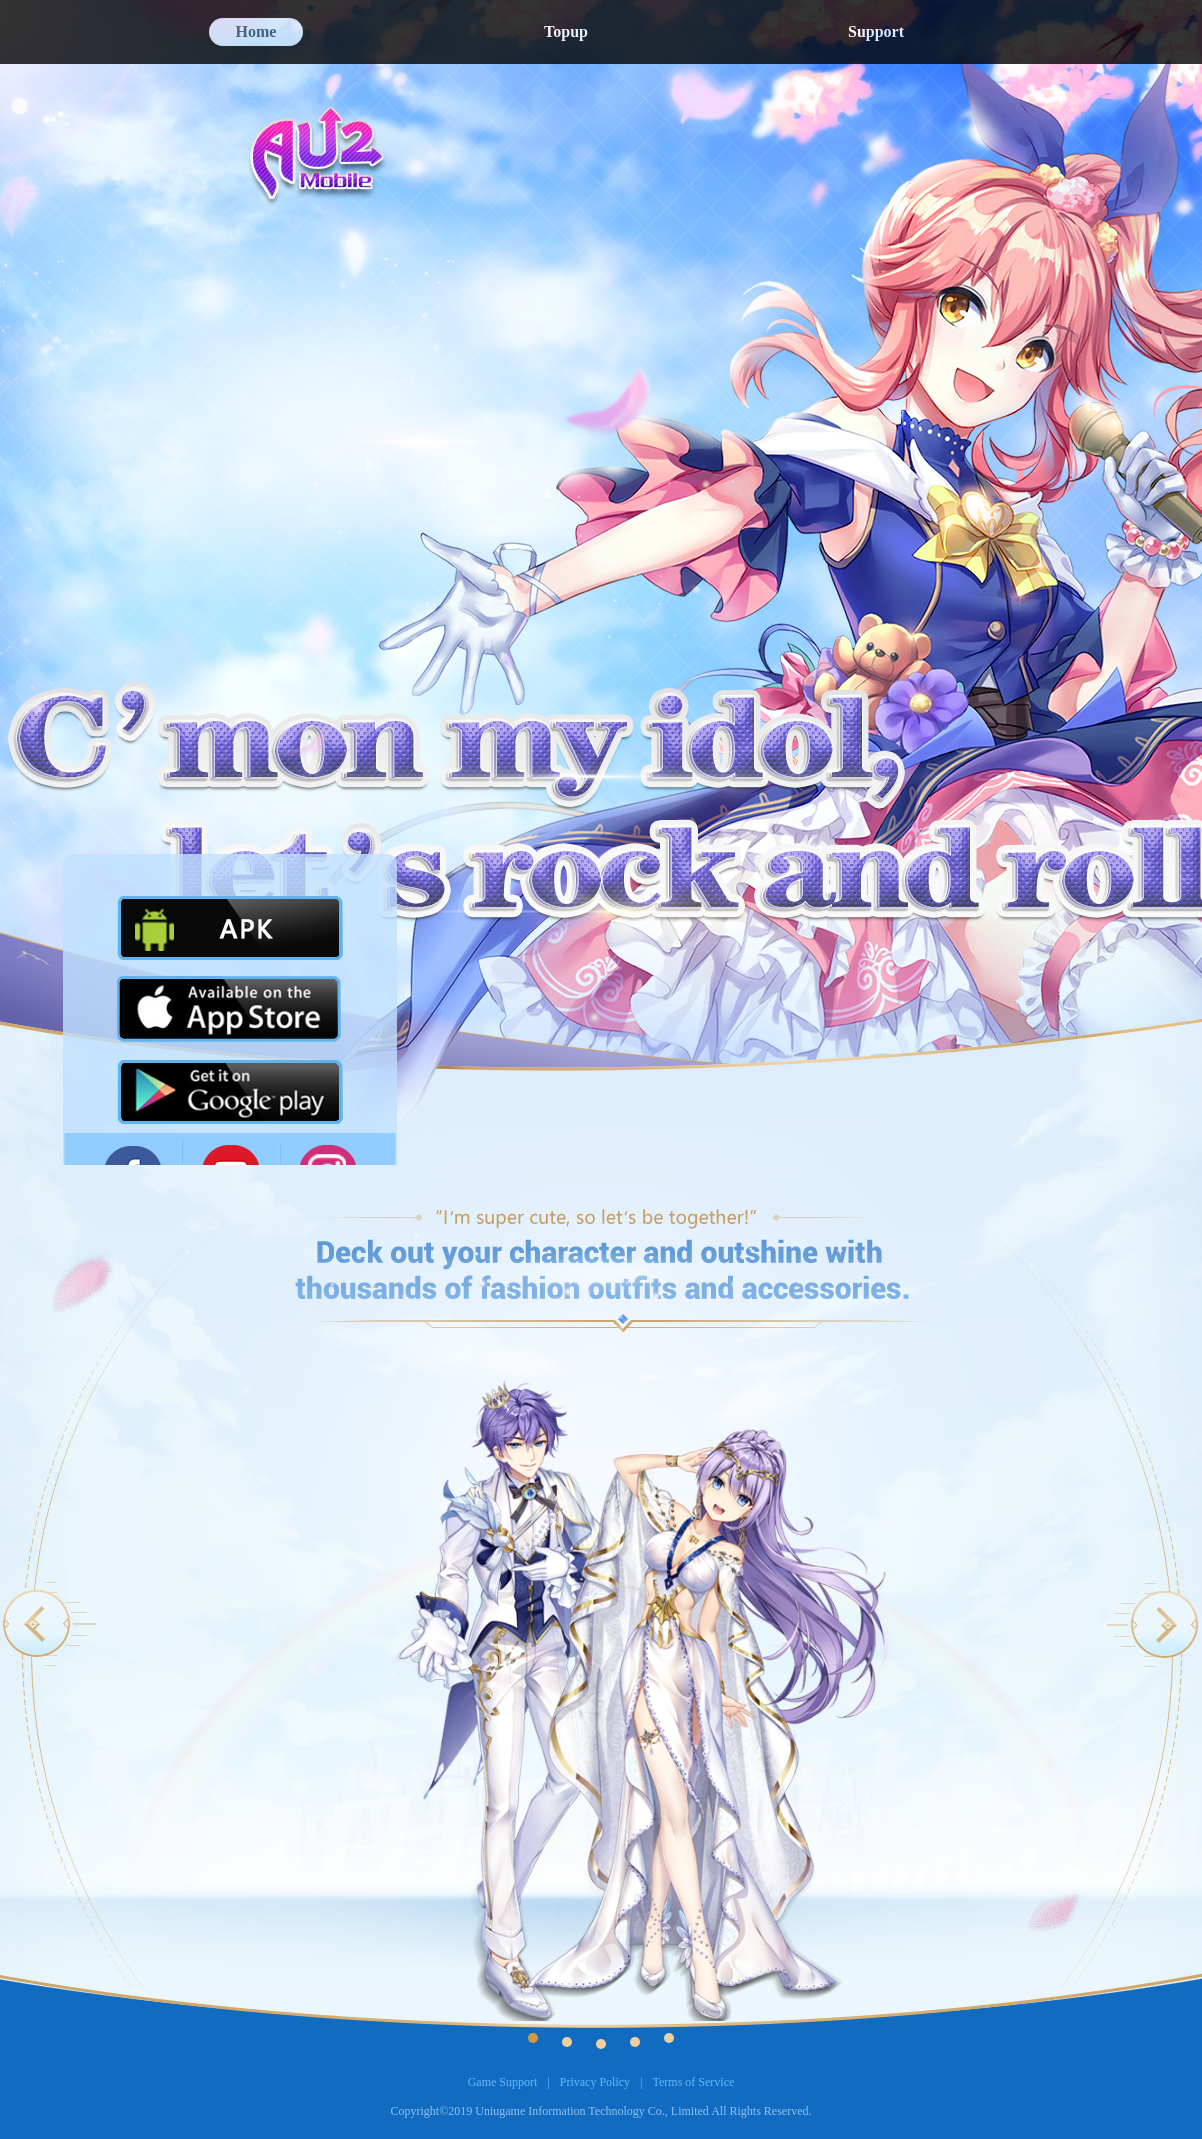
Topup (566, 31)
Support (876, 31)
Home (256, 31)
